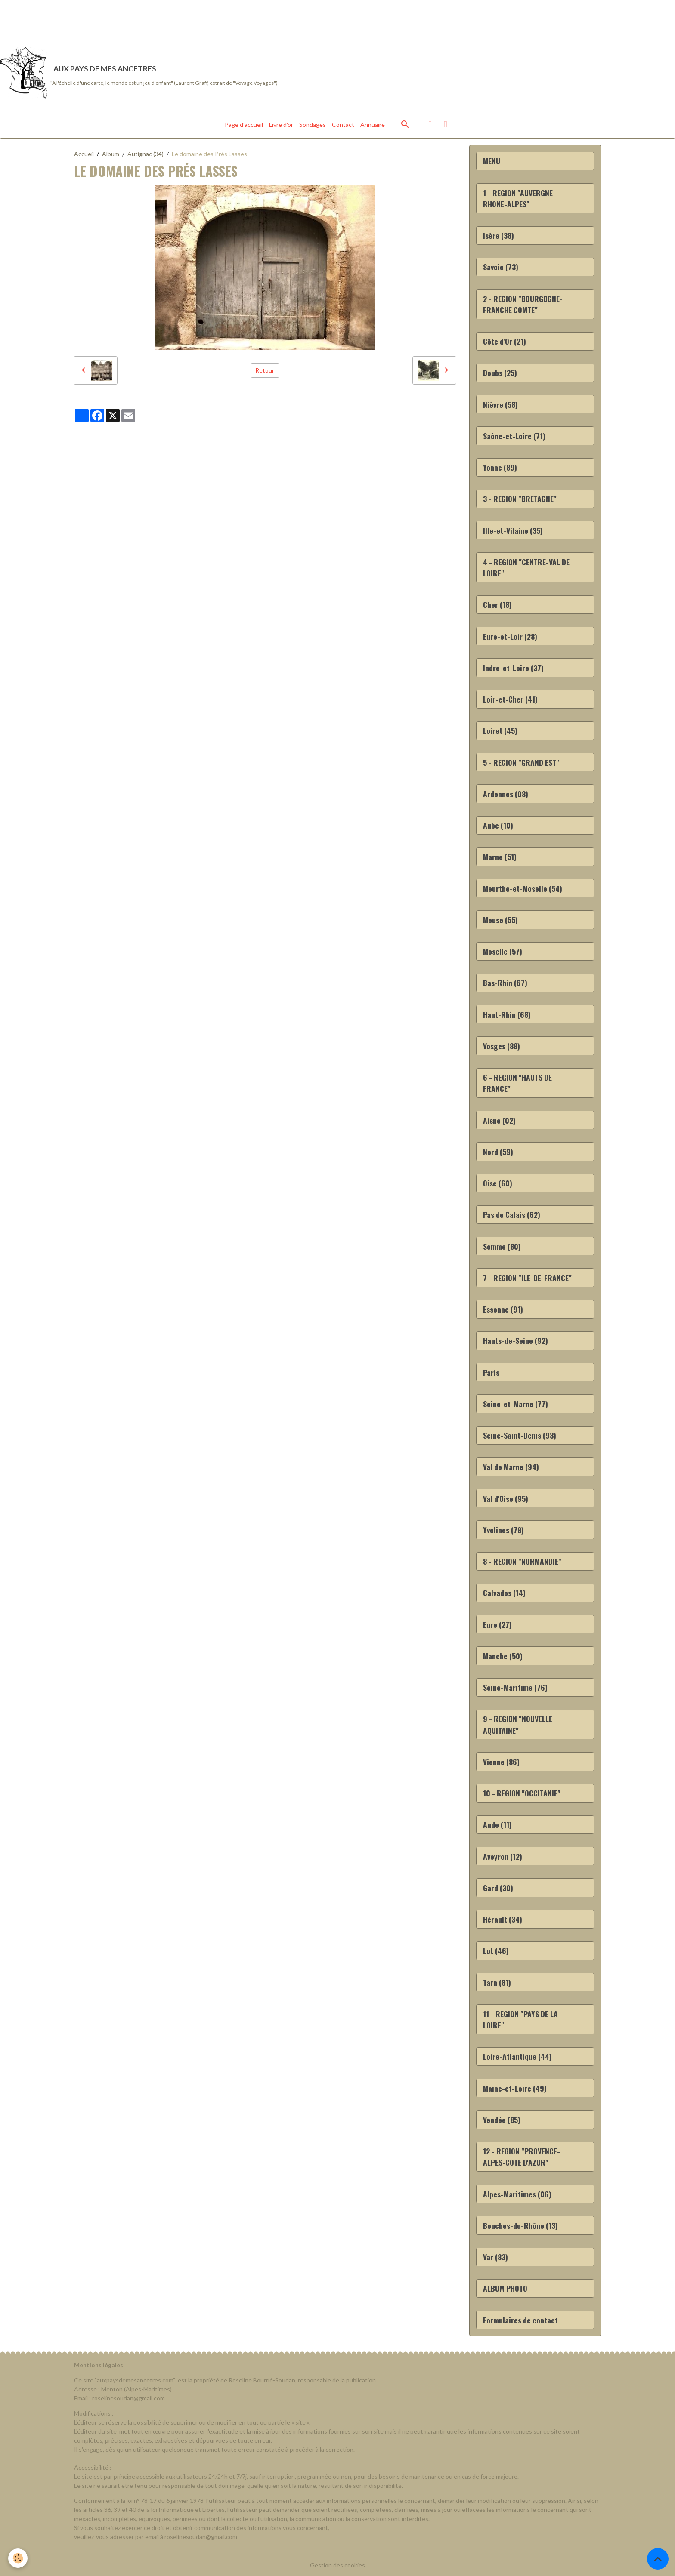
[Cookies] (18, 2558)
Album (110, 153)
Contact (343, 124)
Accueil (84, 153)
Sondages (312, 124)
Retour (264, 370)
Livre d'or (281, 124)
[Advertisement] (156, 19)
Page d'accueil (244, 124)
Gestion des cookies (337, 2565)
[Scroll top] (658, 2559)
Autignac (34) (145, 153)
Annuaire (372, 124)
